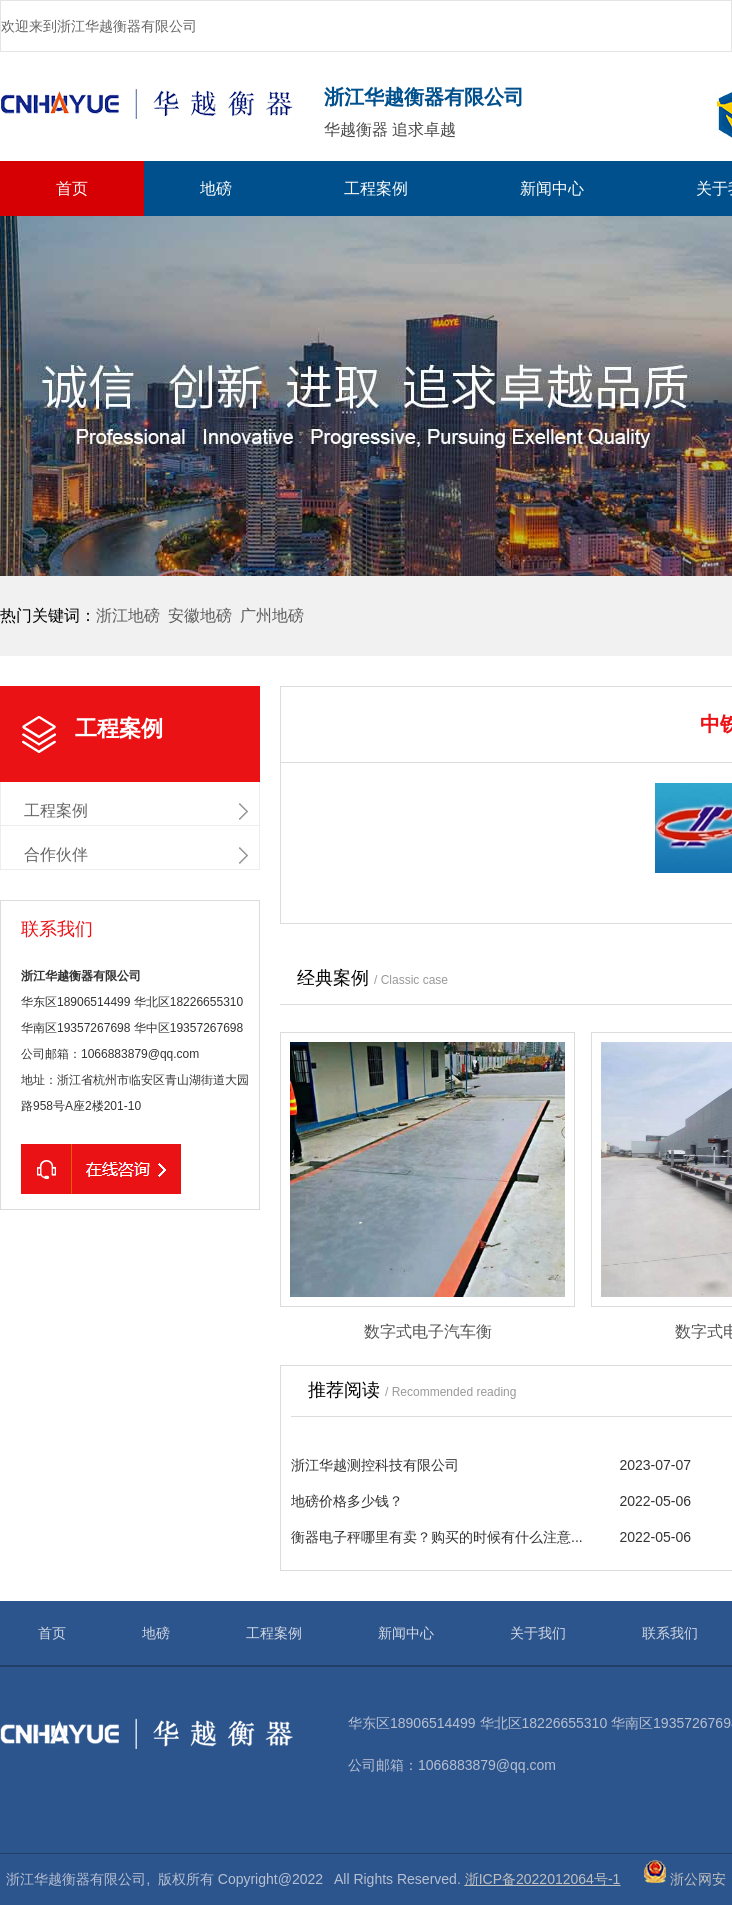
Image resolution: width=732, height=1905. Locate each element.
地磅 (216, 188)
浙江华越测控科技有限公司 (375, 1465)
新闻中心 (552, 188)
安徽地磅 (200, 615)
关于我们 (538, 1633)
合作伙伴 (56, 854)
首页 (72, 188)
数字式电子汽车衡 (428, 1331)
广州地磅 (272, 615)
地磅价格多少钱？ (347, 1501)
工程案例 (376, 188)
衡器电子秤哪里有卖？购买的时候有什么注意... (437, 1537)
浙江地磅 (128, 615)
